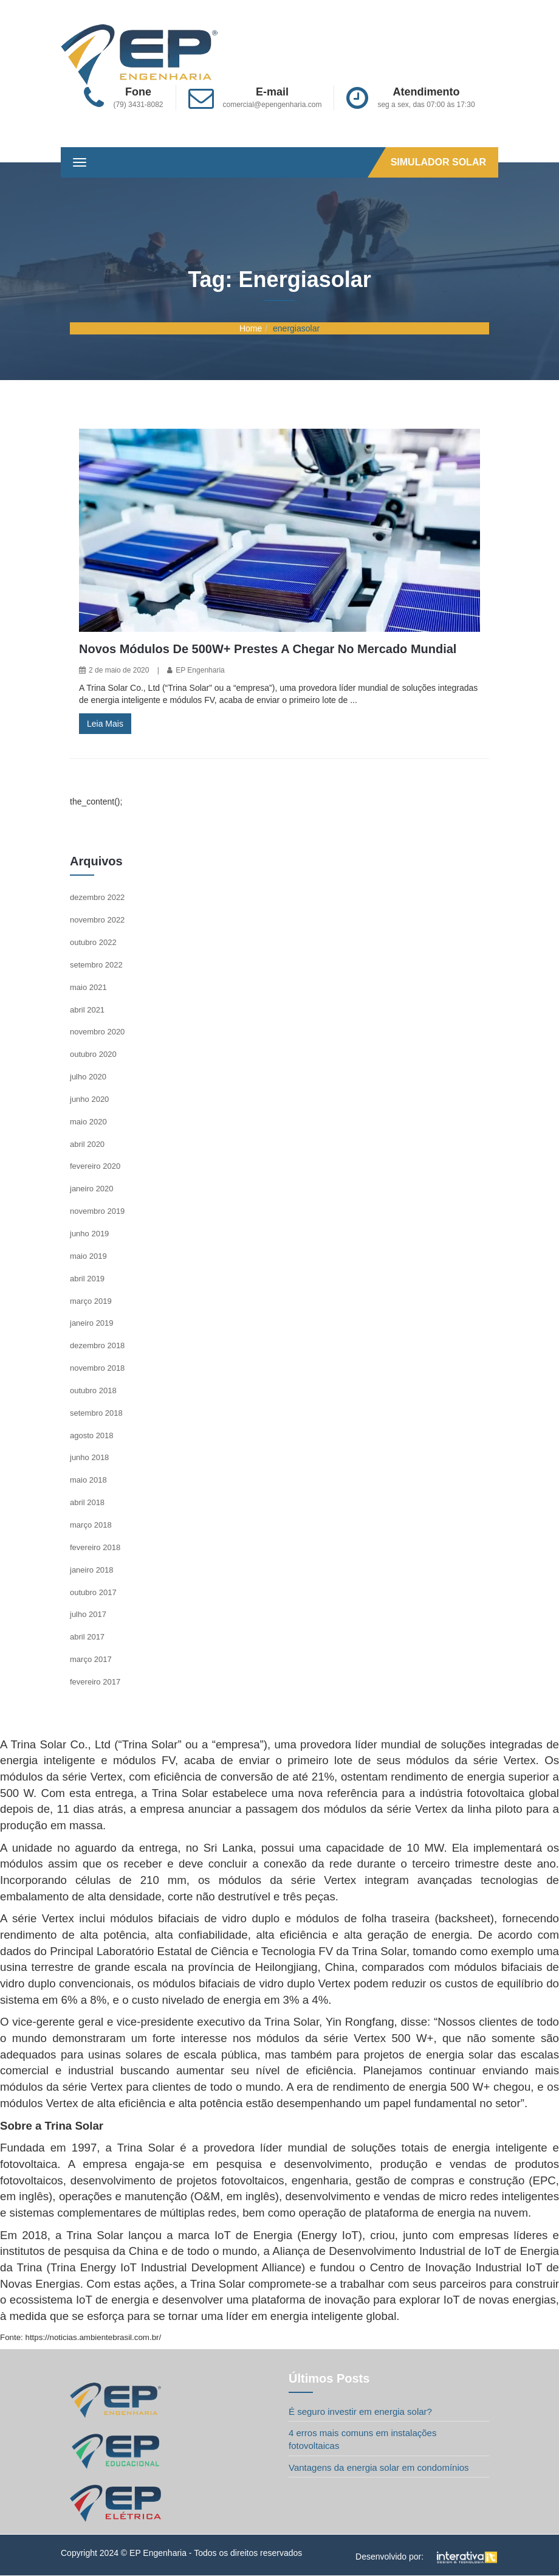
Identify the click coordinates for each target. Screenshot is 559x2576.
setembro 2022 (96, 964)
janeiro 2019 (92, 1323)
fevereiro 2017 (95, 1681)
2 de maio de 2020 (119, 670)
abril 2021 (87, 1009)
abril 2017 (87, 1636)
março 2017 (91, 1659)
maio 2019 (88, 1256)
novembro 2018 (97, 1368)
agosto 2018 (92, 1435)
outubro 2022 (93, 942)
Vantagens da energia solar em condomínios (379, 2467)
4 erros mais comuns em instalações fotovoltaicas (362, 2439)
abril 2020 (87, 1144)
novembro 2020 (97, 1031)
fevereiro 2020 (95, 1166)
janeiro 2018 (92, 1569)
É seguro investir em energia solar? (360, 2411)
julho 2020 (88, 1076)
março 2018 (91, 1524)
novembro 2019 (97, 1211)
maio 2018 (88, 1479)
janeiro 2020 (92, 1188)
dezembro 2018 (97, 1345)
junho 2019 (89, 1233)
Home (250, 328)
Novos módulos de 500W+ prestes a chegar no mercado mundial (267, 649)
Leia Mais (105, 724)
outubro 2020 (93, 1054)
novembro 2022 (97, 919)
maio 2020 (88, 1121)
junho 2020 (89, 1099)
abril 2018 (87, 1502)
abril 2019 (87, 1278)
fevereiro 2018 (95, 1547)
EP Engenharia (200, 670)
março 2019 (91, 1301)
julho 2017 (88, 1614)
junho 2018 (89, 1457)
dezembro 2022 (97, 897)
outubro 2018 (93, 1390)
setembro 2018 (96, 1413)
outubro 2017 (93, 1592)
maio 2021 (88, 987)
